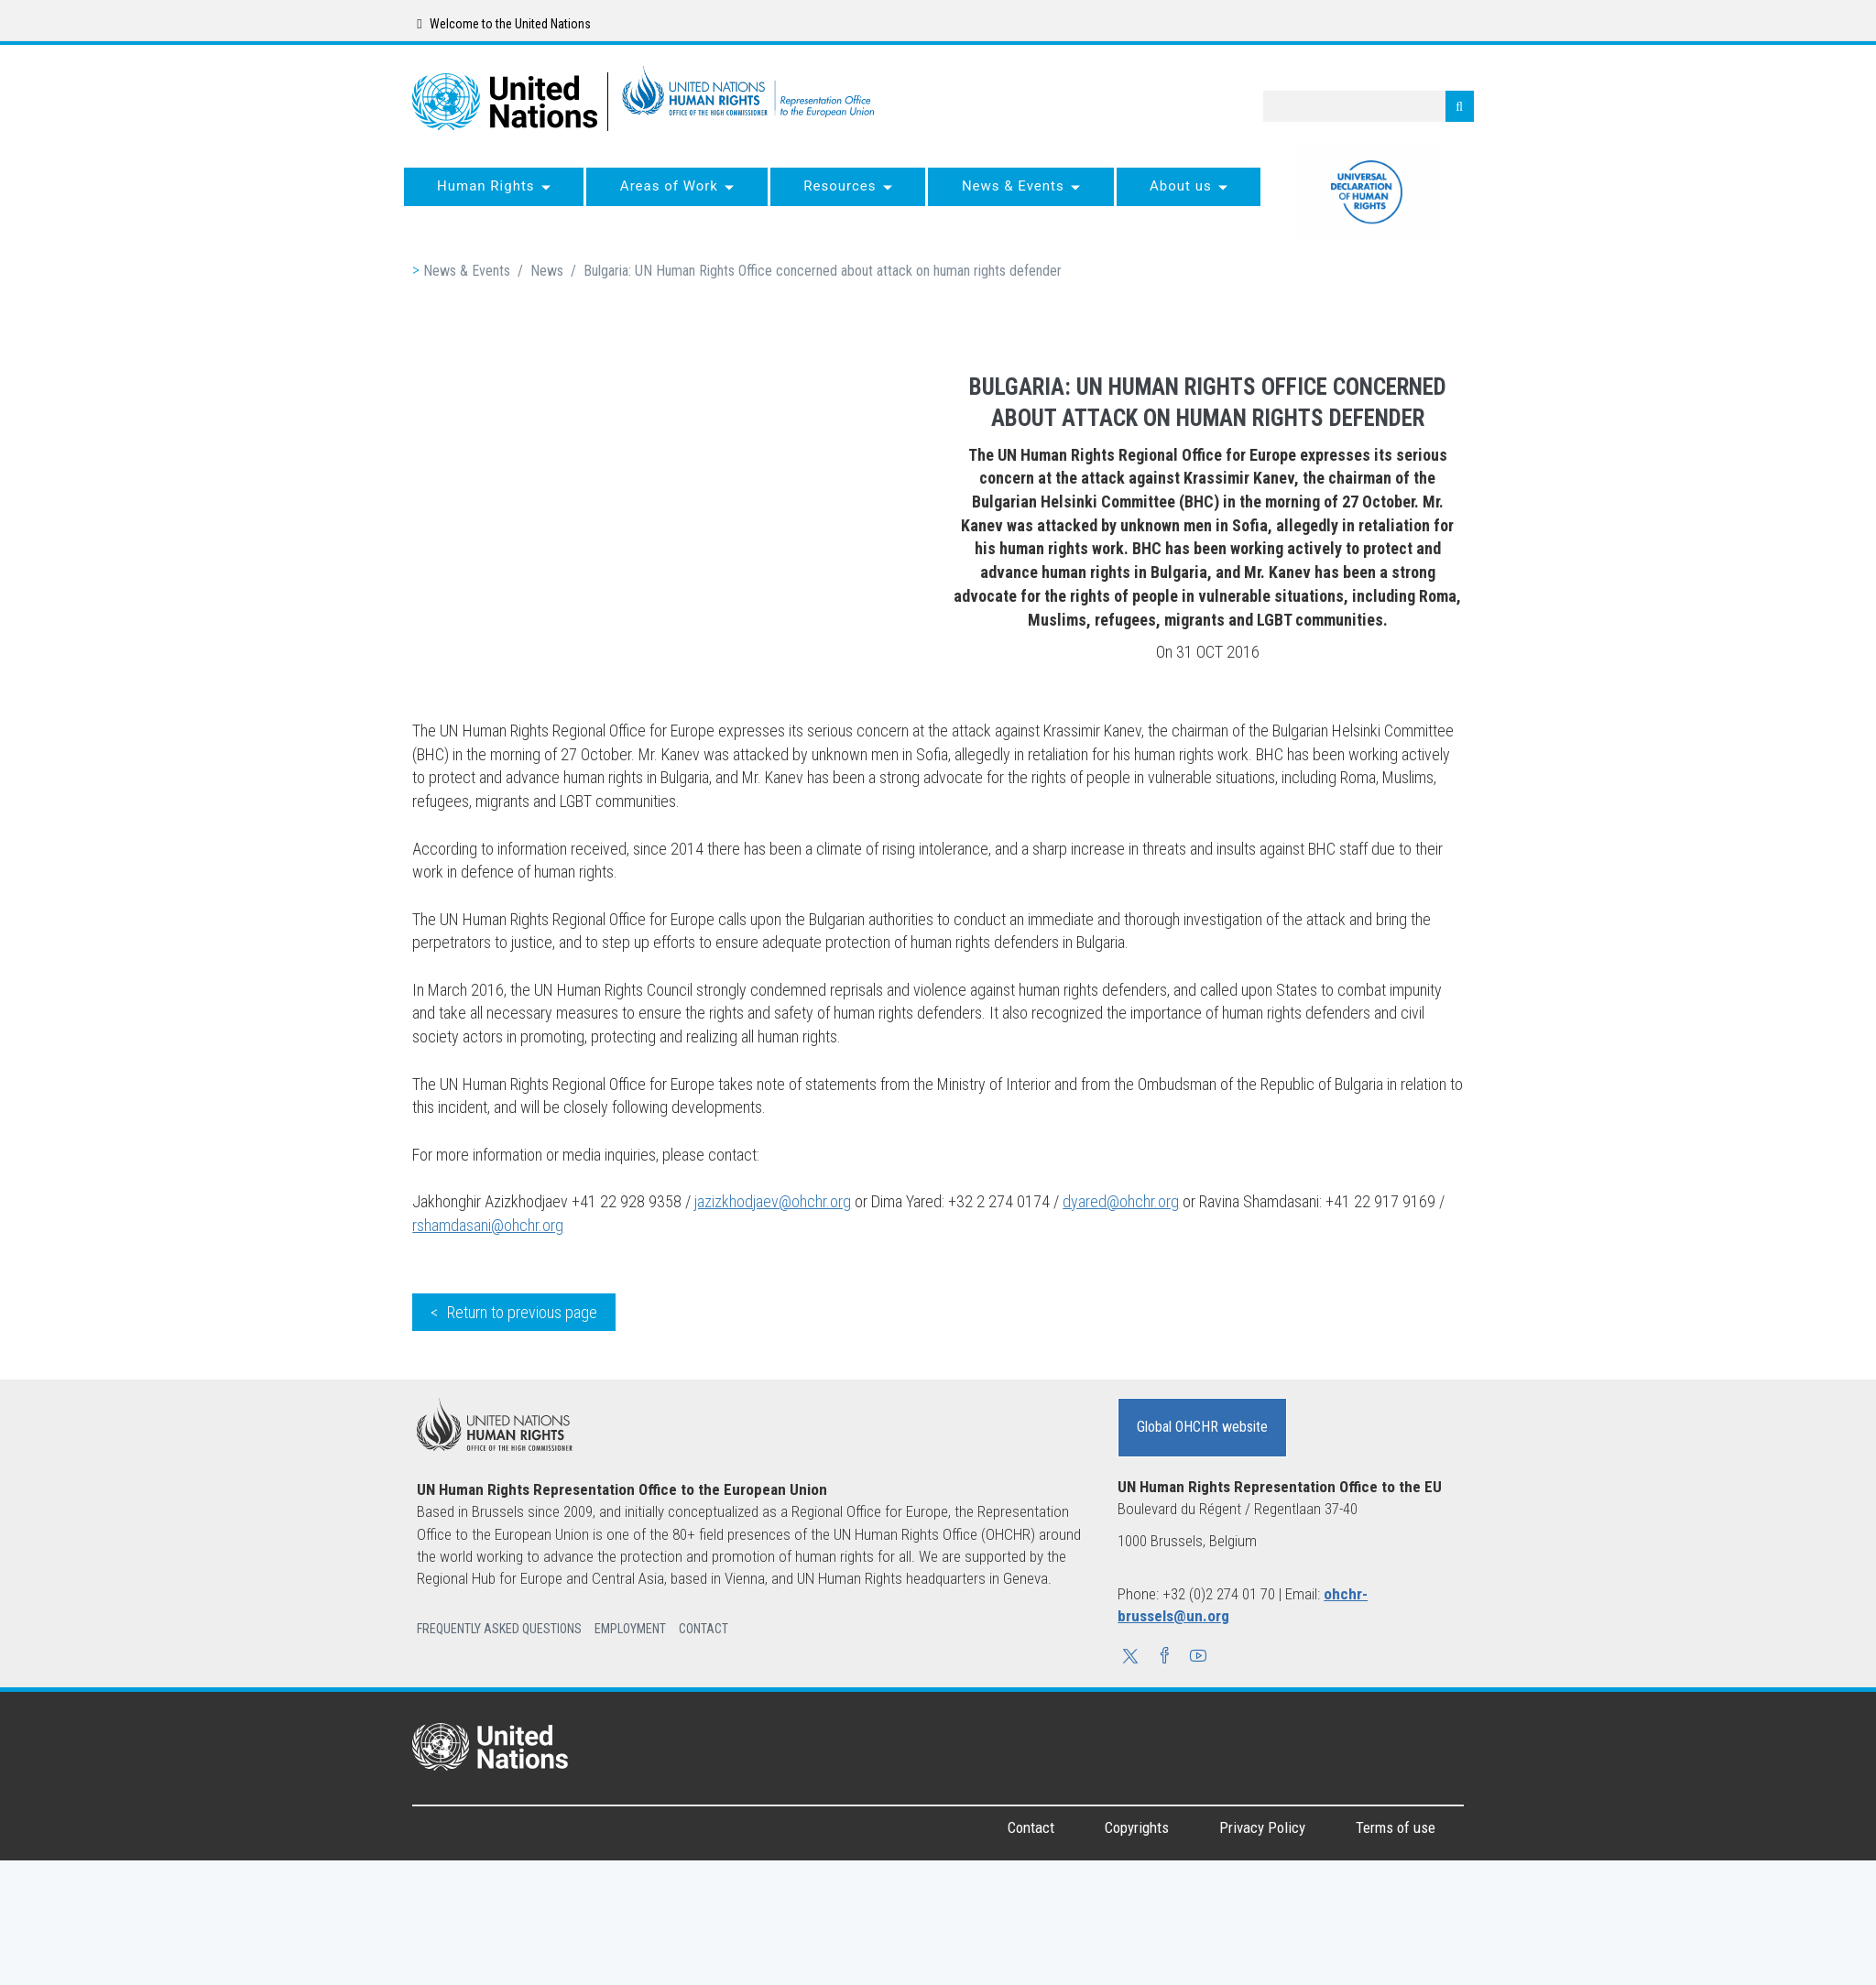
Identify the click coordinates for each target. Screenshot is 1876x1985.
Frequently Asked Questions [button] (499, 1628)
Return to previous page (522, 1312)
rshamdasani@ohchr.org (487, 1225)
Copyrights (1137, 1827)
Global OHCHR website (1202, 1426)
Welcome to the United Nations (503, 23)
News (546, 270)
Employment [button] (630, 1628)
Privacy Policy (1262, 1827)
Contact (1031, 1827)
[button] (1130, 1658)
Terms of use (1395, 1827)
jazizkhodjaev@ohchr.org (772, 1201)
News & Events (466, 270)
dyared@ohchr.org (1121, 1201)
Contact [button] (703, 1628)
